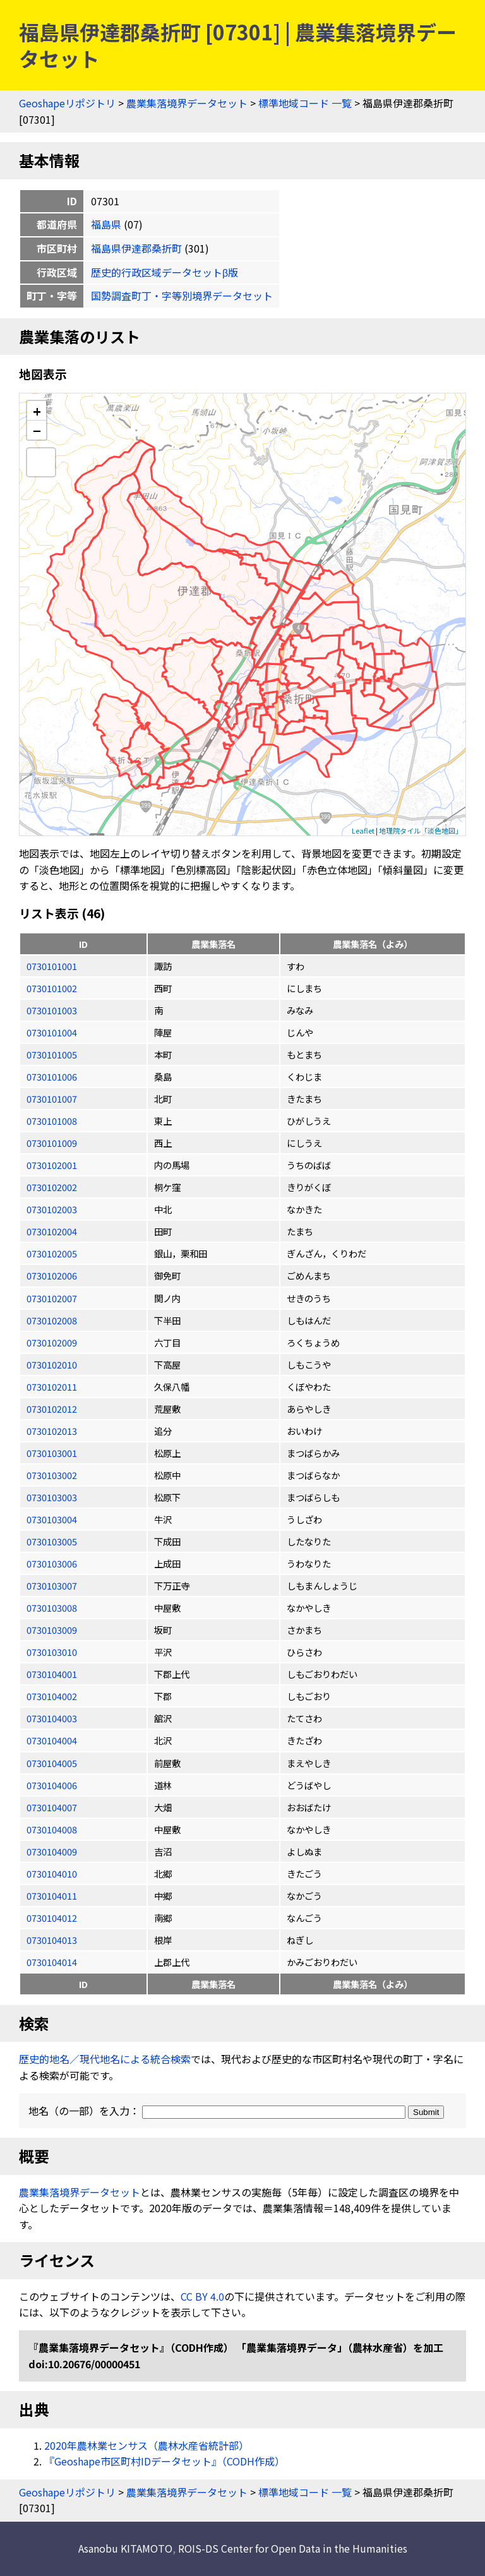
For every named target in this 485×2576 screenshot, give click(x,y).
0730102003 (52, 1209)
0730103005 (52, 1541)
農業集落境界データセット (187, 103)
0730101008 (52, 1120)
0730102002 (52, 1187)
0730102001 (52, 1164)
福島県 (106, 224)
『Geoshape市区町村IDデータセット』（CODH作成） (164, 2461)
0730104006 (52, 1785)
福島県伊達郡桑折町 (136, 248)
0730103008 (52, 1607)
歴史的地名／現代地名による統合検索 (105, 2058)
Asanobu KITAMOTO (125, 2548)
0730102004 (52, 1231)
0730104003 (52, 1718)
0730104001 (52, 1673)
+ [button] (37, 411)
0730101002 (52, 988)
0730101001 (52, 966)
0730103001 (52, 1452)
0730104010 (52, 1873)
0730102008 (52, 1320)
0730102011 (52, 1386)
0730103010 (52, 1651)
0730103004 (52, 1519)
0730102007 (52, 1298)
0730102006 (52, 1275)
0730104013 (52, 1939)
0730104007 (52, 1807)
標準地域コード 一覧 (305, 103)
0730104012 (52, 1917)
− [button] (37, 430)
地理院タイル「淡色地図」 (420, 830)
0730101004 (52, 1032)
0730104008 (52, 1829)
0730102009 (52, 1342)
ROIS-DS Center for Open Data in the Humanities (292, 2548)
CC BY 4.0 (202, 2296)
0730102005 (52, 1253)
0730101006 (52, 1076)
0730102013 (52, 1430)
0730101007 (52, 1098)
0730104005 (52, 1763)
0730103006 (52, 1563)
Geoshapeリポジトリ (67, 103)
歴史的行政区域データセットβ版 (164, 272)
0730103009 (52, 1629)
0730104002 (52, 1696)
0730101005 (52, 1054)
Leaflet (363, 830)
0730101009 (52, 1142)
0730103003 (52, 1497)
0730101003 (52, 1010)
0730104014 (52, 1961)
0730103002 (52, 1475)
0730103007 (52, 1585)
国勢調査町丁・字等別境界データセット (182, 295)
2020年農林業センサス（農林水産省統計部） (146, 2445)
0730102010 (52, 1364)
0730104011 (52, 1895)
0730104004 (52, 1740)
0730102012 (52, 1408)
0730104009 (52, 1851)
